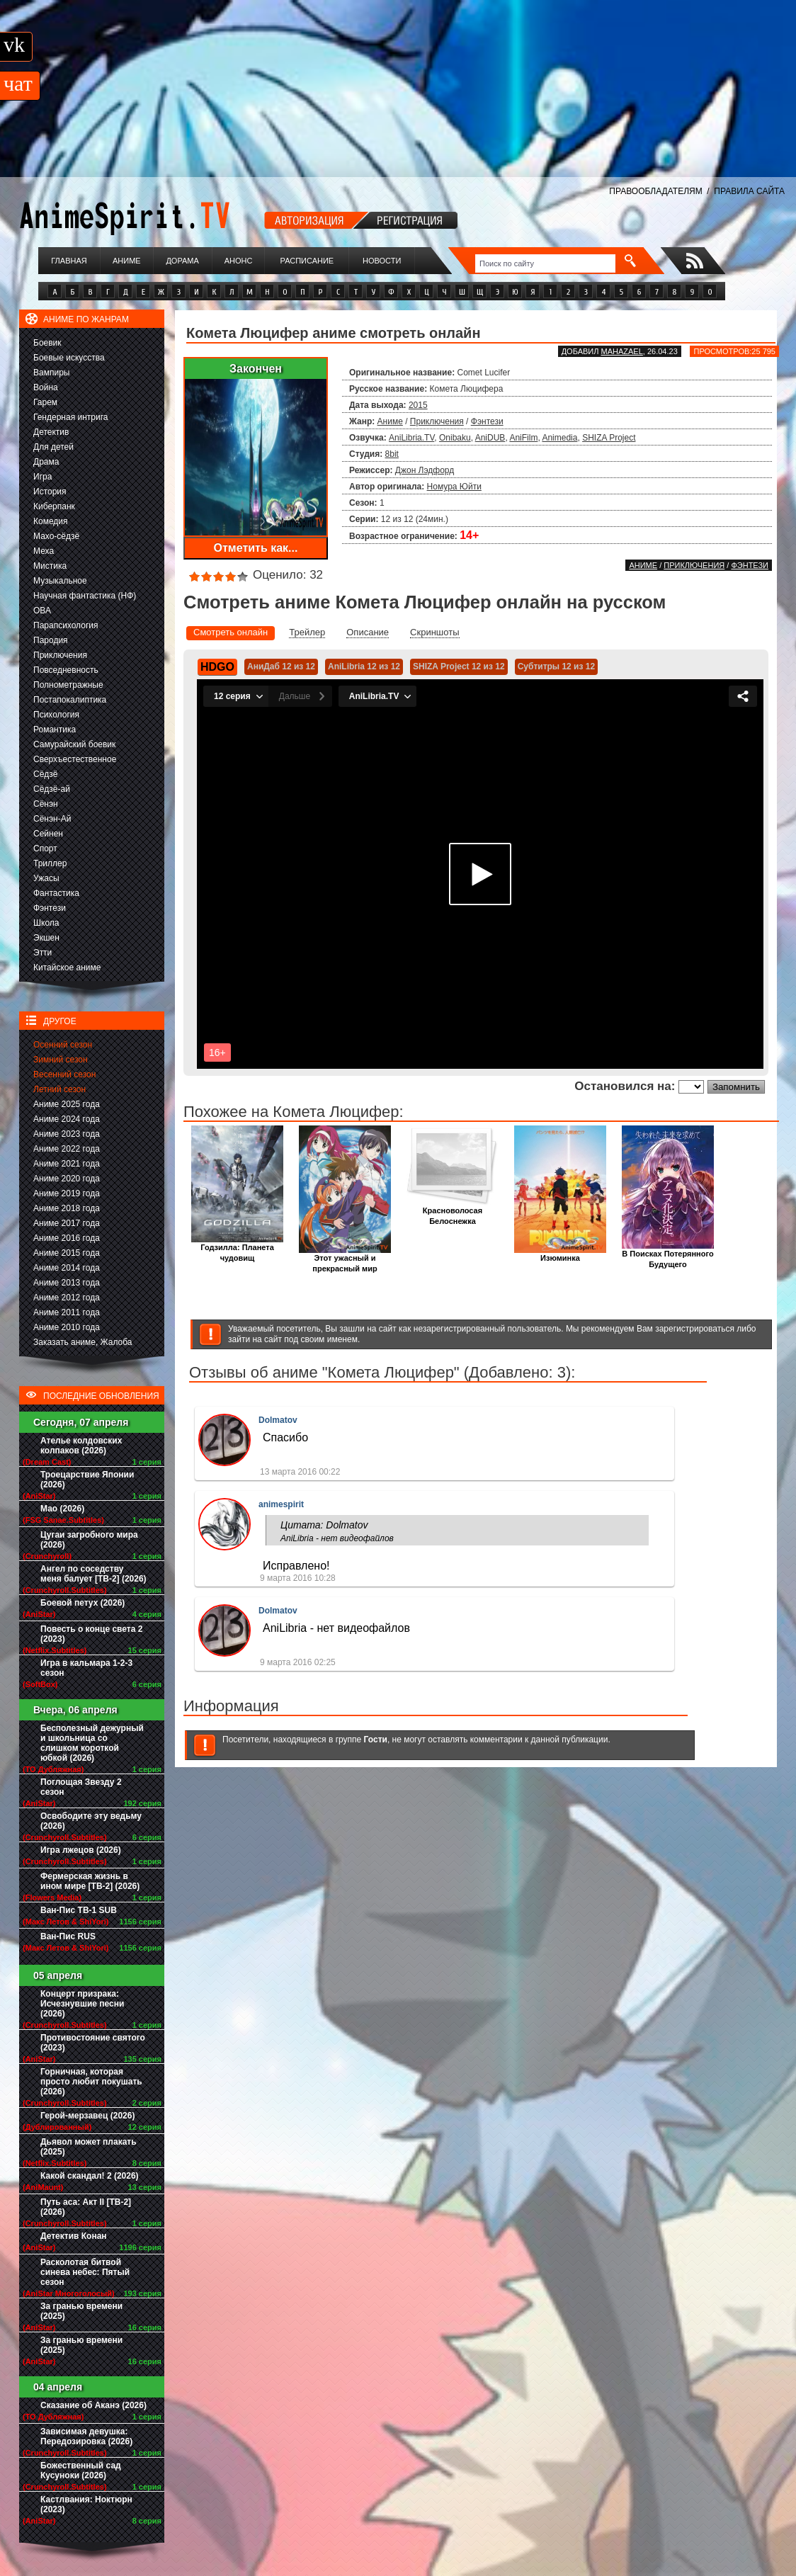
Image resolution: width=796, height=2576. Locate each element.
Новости (382, 260)
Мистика (50, 566)
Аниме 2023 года (66, 1134)
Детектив (51, 432)
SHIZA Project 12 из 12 (459, 666)
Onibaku (455, 438)
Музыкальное (60, 581)
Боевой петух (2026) (82, 1603)
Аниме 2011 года (66, 1312)
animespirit (281, 1504)
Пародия (50, 640)
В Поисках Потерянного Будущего (668, 1255)
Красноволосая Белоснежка (452, 1211)
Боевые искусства (69, 358)
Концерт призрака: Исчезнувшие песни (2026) (82, 2004)
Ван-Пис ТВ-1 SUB (78, 1910)
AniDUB (490, 438)
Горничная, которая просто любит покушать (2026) (91, 2081)
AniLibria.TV (411, 438)
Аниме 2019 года (66, 1193)
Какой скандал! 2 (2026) (89, 2176)
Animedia (559, 438)
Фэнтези (49, 908)
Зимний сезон (60, 1060)
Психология (56, 715)
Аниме (127, 260)
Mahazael (622, 351)
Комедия (50, 521)
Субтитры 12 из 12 (557, 666)
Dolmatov (277, 1420)
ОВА (42, 610)
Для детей (53, 447)
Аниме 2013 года (66, 1283)
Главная (68, 260)
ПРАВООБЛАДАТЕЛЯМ (655, 191)
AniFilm (523, 438)
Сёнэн (45, 804)
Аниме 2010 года (66, 1327)
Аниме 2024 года (66, 1119)
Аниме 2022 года (66, 1149)
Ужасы (46, 878)
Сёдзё (45, 774)
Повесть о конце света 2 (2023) (91, 1634)
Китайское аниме (67, 967)
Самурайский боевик (74, 744)
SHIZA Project (608, 438)
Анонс (238, 260)
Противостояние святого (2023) (92, 2043)
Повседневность (65, 670)
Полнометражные (68, 685)
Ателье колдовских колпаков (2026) (81, 1446)
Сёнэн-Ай (52, 819)
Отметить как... (256, 548)
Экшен (46, 938)
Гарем (45, 402)
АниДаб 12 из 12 (281, 666)
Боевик (47, 343)
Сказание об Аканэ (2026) (93, 2405)
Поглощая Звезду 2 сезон (81, 1787)
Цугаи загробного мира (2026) (89, 1540)
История (50, 492)
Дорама (182, 260)
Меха (43, 551)
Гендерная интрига (70, 417)
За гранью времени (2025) (81, 2311)
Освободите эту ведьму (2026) (91, 1821)
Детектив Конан (73, 2236)
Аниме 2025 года (66, 1104)
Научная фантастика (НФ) (84, 596)
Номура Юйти (454, 487)
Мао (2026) (62, 1509)
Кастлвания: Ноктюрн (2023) (86, 2504)
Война (45, 387)
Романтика (54, 729)
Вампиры (51, 373)
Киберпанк (54, 506)
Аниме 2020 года (66, 1179)
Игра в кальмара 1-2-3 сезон (86, 1668)
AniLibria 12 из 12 (364, 666)
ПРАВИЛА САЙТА (749, 191)
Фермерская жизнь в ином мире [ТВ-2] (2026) (90, 1881)
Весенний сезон (64, 1074)
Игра (42, 477)
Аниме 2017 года (66, 1223)
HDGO (217, 667)
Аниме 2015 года (66, 1253)
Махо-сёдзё (56, 536)
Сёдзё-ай (51, 789)
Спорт (45, 848)
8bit (392, 454)
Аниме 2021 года (66, 1164)
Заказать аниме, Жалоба (82, 1342)
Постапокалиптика (69, 700)
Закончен (255, 369)
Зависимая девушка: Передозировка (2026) (86, 2436)
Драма (46, 462)
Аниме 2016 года (66, 1238)
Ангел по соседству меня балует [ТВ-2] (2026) (93, 1574)
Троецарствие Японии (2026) (87, 1480)
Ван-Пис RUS (68, 1936)
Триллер (50, 863)
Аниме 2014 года (66, 1268)
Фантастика (56, 893)
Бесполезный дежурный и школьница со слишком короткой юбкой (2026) (92, 1743)
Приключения (60, 655)
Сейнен (48, 834)
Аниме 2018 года (66, 1208)
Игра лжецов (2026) (80, 1850)
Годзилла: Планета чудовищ (237, 1248)
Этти (42, 953)
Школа (46, 923)
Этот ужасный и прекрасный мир (345, 1259)
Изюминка (560, 1254)
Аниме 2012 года (66, 1298)
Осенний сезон (62, 1045)
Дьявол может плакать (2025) (88, 2147)
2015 (418, 405)
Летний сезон (59, 1089)
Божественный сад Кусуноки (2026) (80, 2470)
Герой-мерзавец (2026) (87, 2116)
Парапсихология (65, 625)
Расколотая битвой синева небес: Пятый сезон (85, 2272)
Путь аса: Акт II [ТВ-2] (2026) (85, 2207)
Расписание (307, 260)
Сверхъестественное (74, 759)
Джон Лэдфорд (424, 470)
